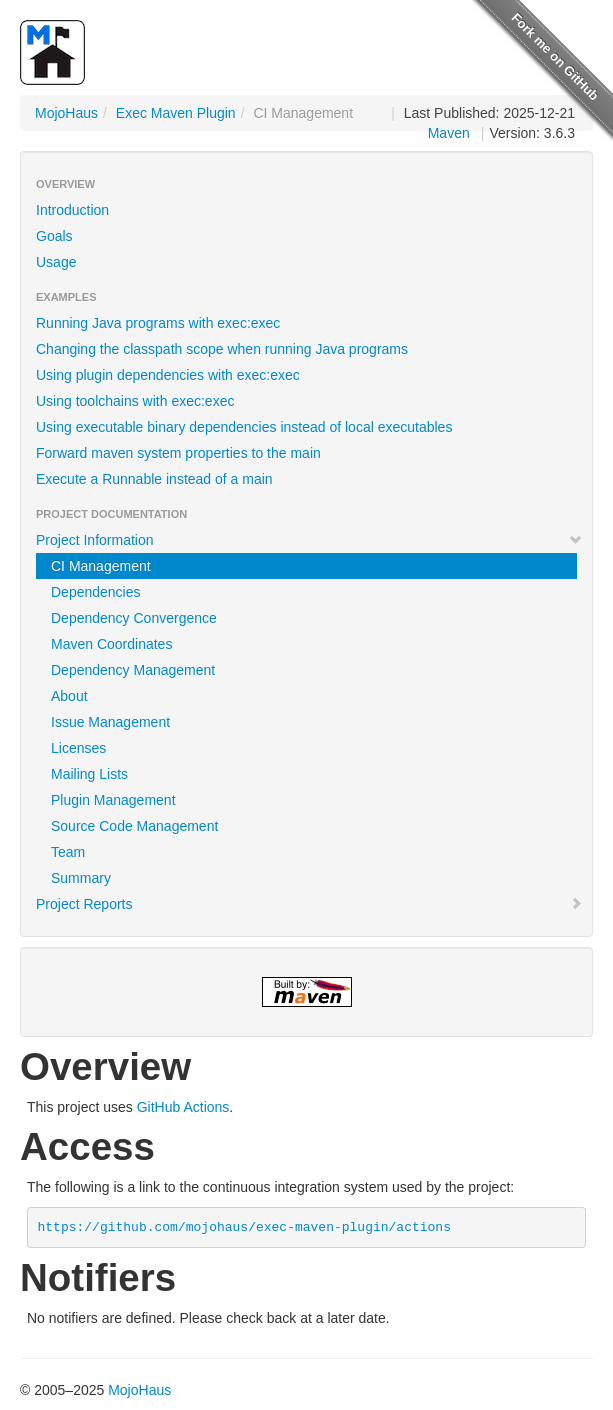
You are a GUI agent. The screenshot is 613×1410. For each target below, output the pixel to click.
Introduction (72, 210)
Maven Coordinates (111, 644)
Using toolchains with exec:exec (135, 401)
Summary (81, 878)
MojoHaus (66, 113)
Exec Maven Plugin (176, 113)
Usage (56, 262)
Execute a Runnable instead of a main (154, 479)
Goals (54, 236)
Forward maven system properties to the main (178, 453)
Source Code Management (134, 826)
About (69, 696)
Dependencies (96, 592)
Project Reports (309, 904)
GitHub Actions (183, 1107)
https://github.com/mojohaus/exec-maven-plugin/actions (244, 1227)
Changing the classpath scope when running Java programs (222, 349)
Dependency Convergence (134, 618)
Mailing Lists (89, 774)
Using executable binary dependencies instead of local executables (244, 427)
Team (68, 852)
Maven (449, 133)
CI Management (101, 566)
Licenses (78, 748)
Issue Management (110, 722)
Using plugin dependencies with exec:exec (168, 375)
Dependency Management (133, 670)
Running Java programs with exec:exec (158, 323)
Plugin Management (113, 800)
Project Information (309, 540)
